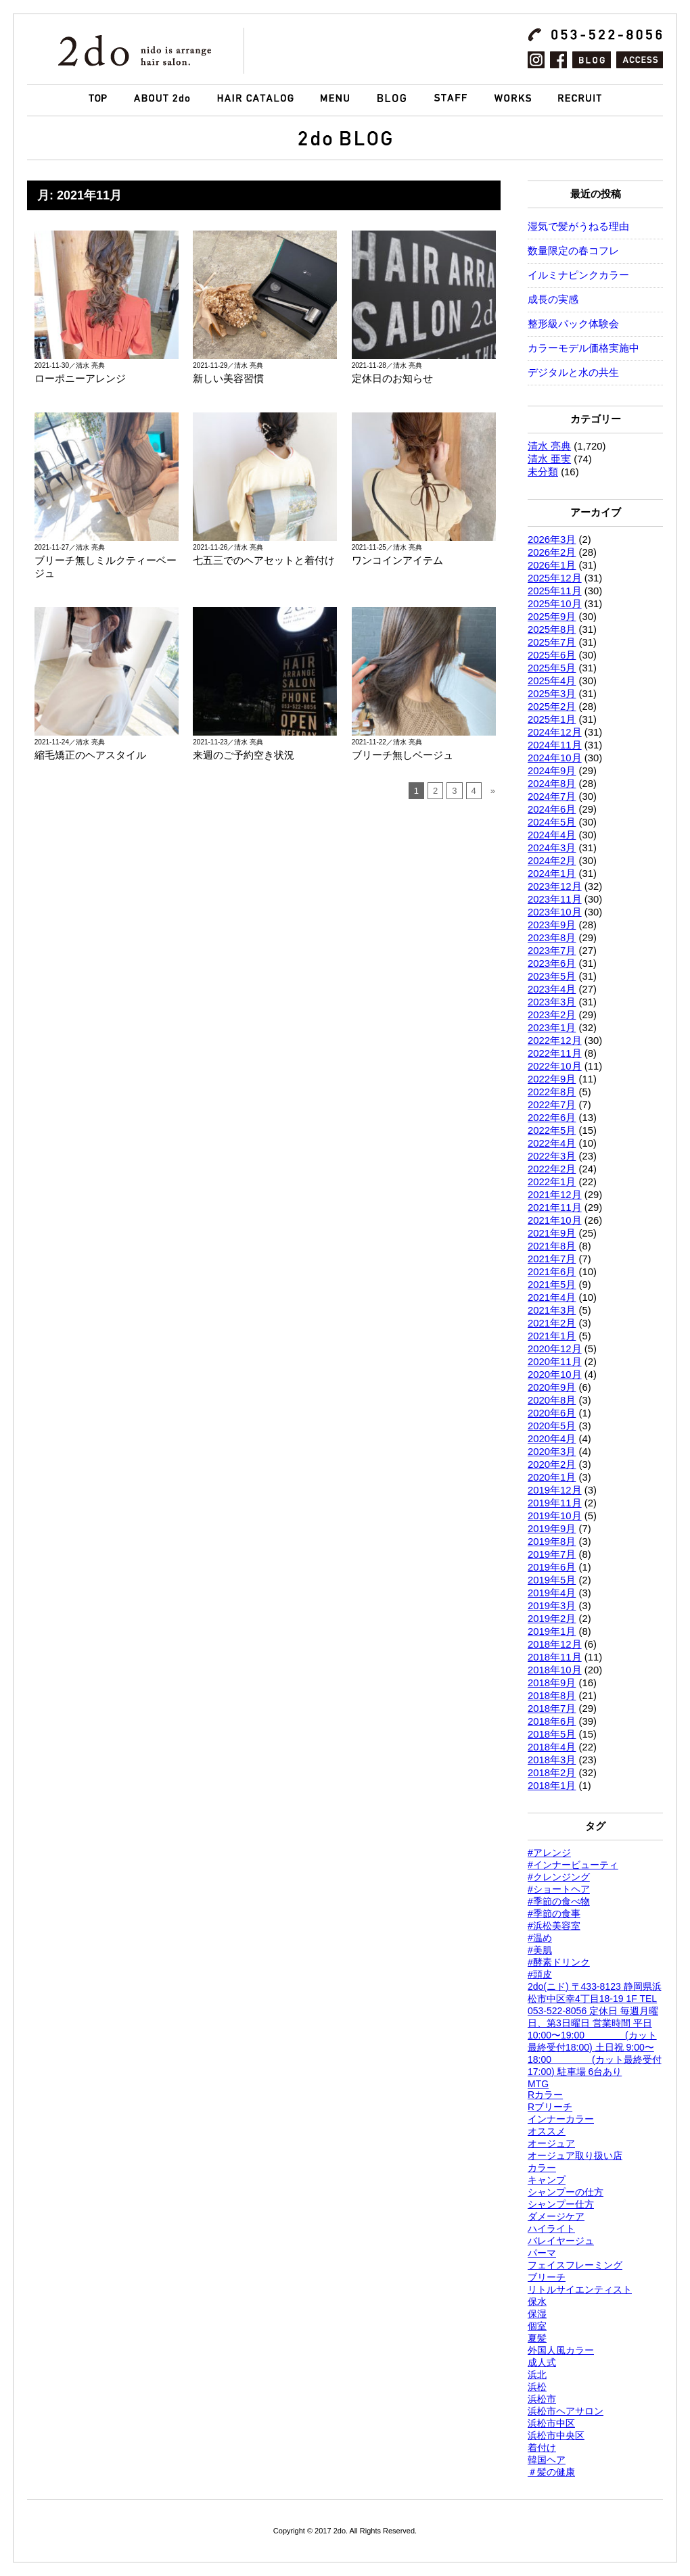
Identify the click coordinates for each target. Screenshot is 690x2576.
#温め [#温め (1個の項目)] (540, 1937)
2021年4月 (552, 1297)
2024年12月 (555, 732)
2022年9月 (552, 1079)
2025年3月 (552, 693)
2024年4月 (552, 835)
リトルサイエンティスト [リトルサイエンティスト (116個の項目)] (580, 2289)
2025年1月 (552, 719)
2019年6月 (552, 1567)
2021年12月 (555, 1194)
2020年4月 (552, 1438)
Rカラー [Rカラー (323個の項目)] (545, 2094)
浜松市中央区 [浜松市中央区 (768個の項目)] (556, 2435)
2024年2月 (552, 860)
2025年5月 (552, 668)
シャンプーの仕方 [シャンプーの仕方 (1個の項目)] (565, 2192)
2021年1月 (552, 1336)
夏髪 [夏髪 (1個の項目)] (537, 2338)
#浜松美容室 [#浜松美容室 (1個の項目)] (554, 1925)
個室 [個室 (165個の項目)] (537, 2325)
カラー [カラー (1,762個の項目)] (542, 2167)
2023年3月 (552, 1002)
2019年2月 (552, 1618)
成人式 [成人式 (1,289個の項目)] (542, 2362)
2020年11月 (555, 1361)
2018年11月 (555, 1657)
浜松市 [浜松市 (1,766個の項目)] (542, 2398)
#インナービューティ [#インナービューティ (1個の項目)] (573, 1864)
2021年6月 (552, 1271)
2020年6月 (552, 1413)
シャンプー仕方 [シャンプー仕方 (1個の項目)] (561, 2204)
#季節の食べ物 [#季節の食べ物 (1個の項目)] (559, 1901)
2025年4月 (552, 680)
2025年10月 (555, 603)
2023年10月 (555, 912)
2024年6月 (552, 809)
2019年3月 (552, 1605)
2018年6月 (552, 1721)
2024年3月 (552, 847)
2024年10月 (555, 758)
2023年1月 (552, 1027)
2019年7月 (552, 1554)
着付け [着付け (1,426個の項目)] (542, 2447)
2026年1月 (552, 565)
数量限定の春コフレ (573, 250)
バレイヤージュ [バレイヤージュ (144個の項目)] (561, 2240)
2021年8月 (552, 1246)
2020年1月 (552, 1477)
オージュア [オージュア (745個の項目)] (551, 2143)
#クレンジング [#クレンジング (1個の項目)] (559, 1876)
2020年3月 (552, 1451)
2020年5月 (552, 1426)
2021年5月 (552, 1284)
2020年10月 (555, 1374)
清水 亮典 (549, 446)
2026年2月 (552, 552)
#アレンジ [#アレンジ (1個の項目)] (549, 1852)
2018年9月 (552, 1682)
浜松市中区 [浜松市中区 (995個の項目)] (551, 2423)
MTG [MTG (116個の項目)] (538, 2083)
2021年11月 (555, 1207)
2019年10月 (555, 1515)
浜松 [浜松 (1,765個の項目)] (537, 2386)
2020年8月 (552, 1400)
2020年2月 (552, 1464)
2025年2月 (552, 706)
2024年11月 (555, 745)
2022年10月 (555, 1066)
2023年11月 (555, 899)
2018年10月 (555, 1670)
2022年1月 (552, 1181)
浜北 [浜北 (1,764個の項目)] (537, 2374)
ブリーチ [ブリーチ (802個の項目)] (547, 2277)
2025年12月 (555, 578)
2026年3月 (552, 539)
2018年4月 (552, 1747)
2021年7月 (552, 1259)
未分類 (543, 472)
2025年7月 (552, 642)
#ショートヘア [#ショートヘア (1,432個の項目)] (559, 1889)
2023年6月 (552, 963)
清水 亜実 (549, 459)
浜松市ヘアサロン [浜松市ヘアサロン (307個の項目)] (565, 2411)
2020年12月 (555, 1348)
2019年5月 (552, 1580)
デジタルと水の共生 (573, 372)
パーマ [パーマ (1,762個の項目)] (542, 2252)
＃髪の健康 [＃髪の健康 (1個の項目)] (551, 2471)
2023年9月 (552, 925)
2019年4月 (552, 1593)
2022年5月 (552, 1130)
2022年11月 (555, 1053)
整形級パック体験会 (573, 323)
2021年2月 (552, 1323)
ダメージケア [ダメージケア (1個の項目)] (556, 2216)
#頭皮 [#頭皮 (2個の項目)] (540, 1974)
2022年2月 (552, 1169)
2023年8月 (552, 937)
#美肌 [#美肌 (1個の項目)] (540, 1950)
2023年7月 (552, 950)
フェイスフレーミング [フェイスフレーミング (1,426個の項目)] (575, 2265)
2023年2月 (552, 1014)
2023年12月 (555, 886)
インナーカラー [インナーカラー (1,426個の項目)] (561, 2119)
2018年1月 (552, 1785)
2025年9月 (552, 616)
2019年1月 (552, 1631)
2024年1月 (552, 873)
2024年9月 (552, 770)
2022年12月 (555, 1040)
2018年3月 (552, 1760)
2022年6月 (552, 1117)
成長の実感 (553, 299)
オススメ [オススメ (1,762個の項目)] (547, 2131)
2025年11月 (555, 591)
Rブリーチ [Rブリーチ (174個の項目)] (550, 2106)
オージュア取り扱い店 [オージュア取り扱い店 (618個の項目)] (575, 2155)
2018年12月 (555, 1644)
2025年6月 (552, 655)
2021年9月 (552, 1233)
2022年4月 (552, 1143)
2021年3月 (552, 1310)
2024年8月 (552, 783)
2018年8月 (552, 1695)
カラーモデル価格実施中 (583, 348)
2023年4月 (552, 989)
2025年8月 (552, 629)
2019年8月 (552, 1541)
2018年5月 (552, 1734)
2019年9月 (552, 1528)
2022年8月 (552, 1092)
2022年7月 (552, 1104)
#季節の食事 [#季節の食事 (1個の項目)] (554, 1913)
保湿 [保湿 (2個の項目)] (537, 2313)
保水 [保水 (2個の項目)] (537, 2301)
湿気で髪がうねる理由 (578, 226)
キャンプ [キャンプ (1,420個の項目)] (547, 2179)
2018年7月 (552, 1708)
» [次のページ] (492, 791)
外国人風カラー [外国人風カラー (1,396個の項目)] (561, 2350)
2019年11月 (555, 1503)
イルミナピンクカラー (578, 275)
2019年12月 (555, 1490)
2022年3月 (552, 1156)
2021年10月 (555, 1220)
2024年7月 (552, 796)
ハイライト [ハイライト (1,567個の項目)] (551, 2228)
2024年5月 (552, 822)
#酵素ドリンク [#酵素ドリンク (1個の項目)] (559, 1962)
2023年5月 (552, 976)
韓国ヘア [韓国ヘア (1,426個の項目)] (547, 2459)
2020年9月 (552, 1387)
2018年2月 (552, 1772)
